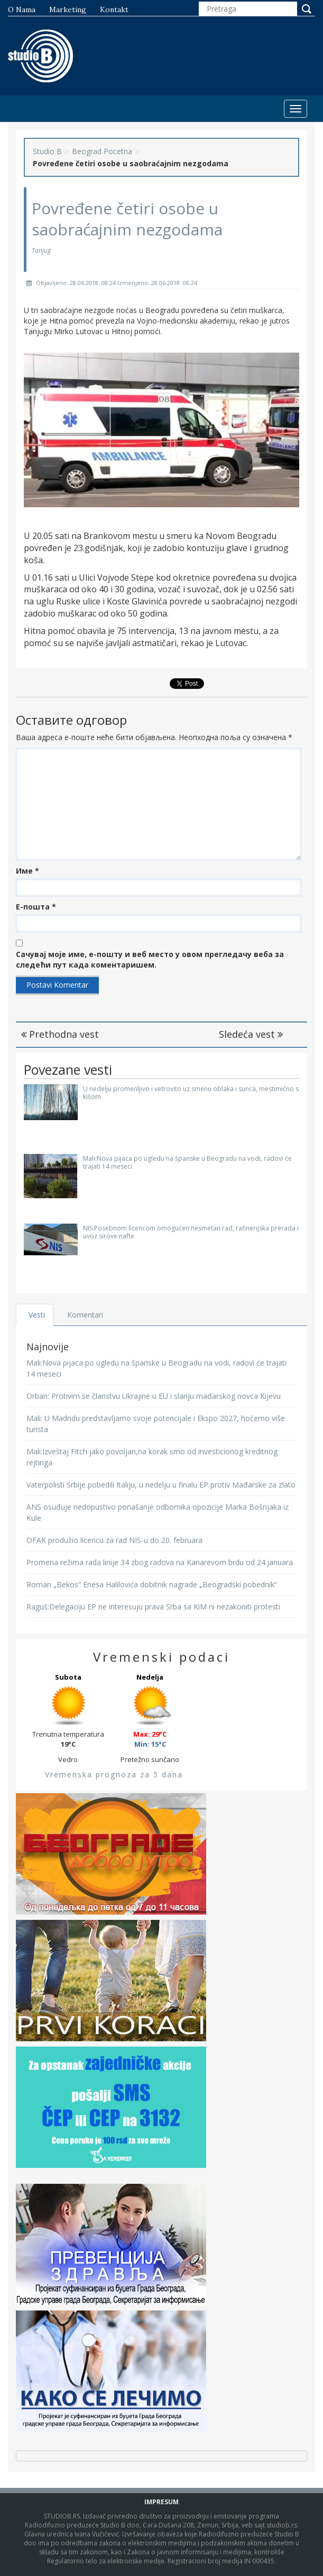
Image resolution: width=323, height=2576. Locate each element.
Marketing (67, 9)
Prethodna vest (60, 1034)
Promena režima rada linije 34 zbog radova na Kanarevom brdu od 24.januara (159, 1562)
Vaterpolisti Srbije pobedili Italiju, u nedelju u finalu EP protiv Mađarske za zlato (161, 1485)
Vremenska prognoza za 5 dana (114, 1774)
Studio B (47, 151)
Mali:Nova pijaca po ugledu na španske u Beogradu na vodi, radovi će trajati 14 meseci (187, 1162)
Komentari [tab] (85, 1315)
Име (27, 871)
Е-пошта (36, 907)
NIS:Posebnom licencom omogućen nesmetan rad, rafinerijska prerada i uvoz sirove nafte (191, 1232)
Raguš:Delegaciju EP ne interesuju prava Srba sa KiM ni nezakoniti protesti (153, 1607)
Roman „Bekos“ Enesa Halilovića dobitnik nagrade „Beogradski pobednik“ (151, 1584)
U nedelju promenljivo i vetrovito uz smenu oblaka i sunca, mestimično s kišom (191, 1092)
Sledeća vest (251, 1034)
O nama (21, 9)
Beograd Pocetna (102, 151)
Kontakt (114, 9)
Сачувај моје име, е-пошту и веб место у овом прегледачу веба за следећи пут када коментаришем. (150, 959)
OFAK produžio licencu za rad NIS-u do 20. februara (114, 1540)
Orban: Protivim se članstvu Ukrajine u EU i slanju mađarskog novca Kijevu (153, 1396)
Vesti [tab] (37, 1315)
